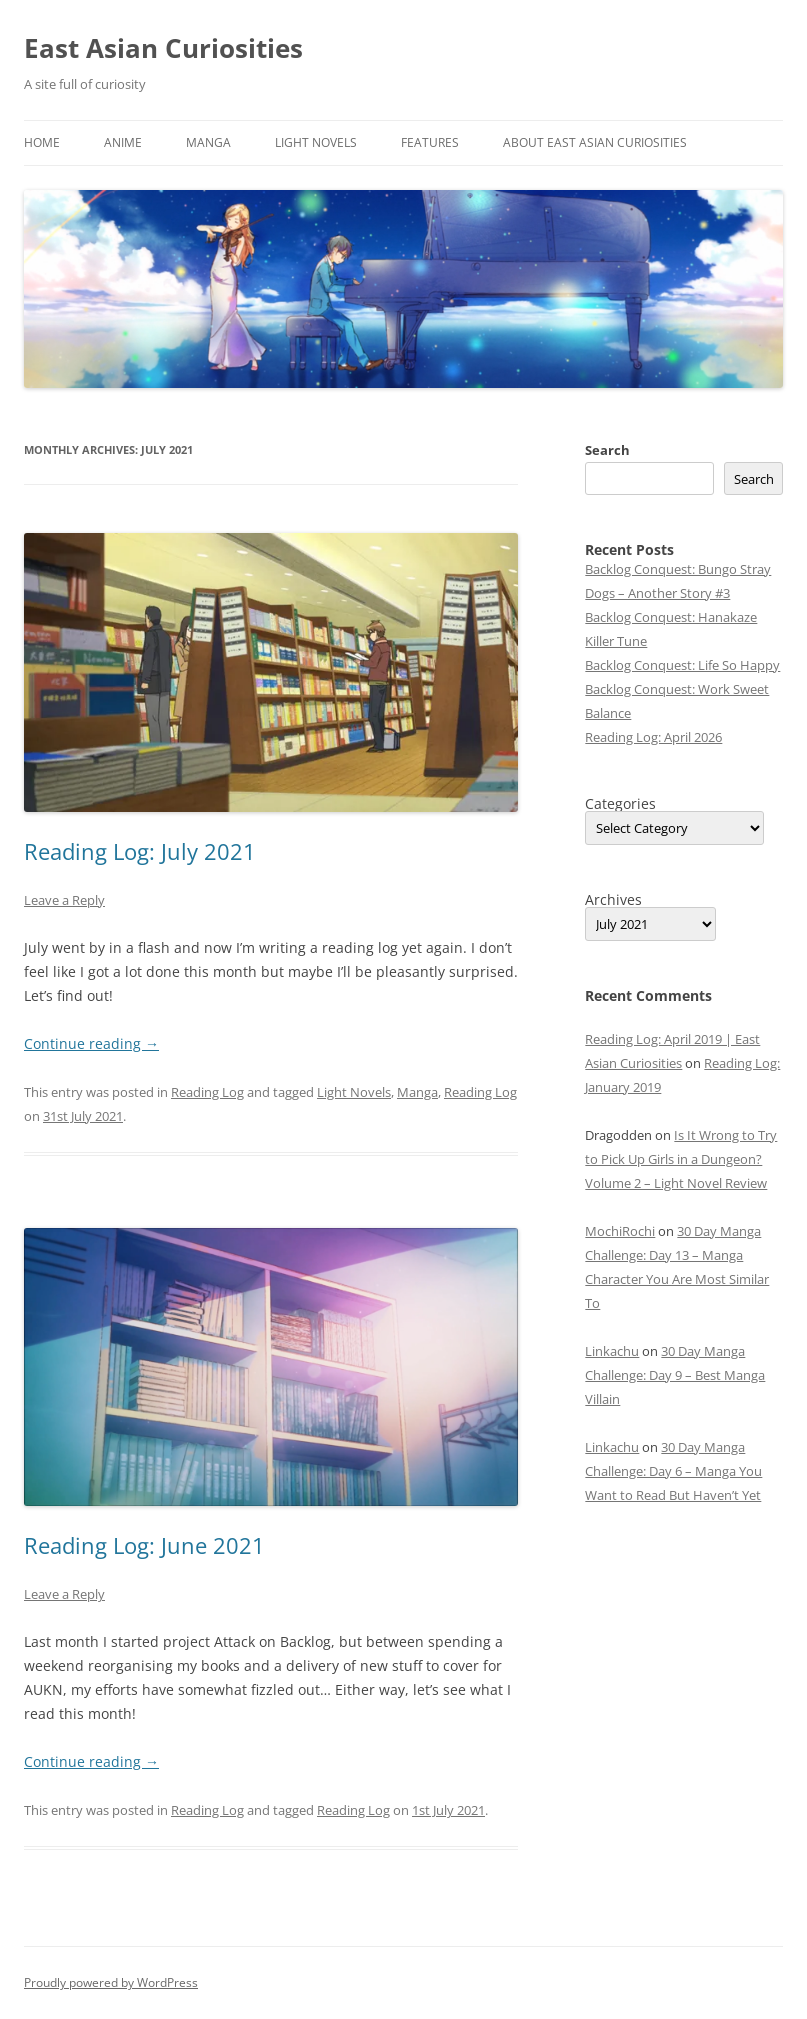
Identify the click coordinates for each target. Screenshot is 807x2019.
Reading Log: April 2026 (653, 737)
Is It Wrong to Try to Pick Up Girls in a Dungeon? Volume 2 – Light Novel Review (681, 1159)
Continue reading (91, 1043)
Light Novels (316, 142)
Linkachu (612, 1351)
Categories (620, 804)
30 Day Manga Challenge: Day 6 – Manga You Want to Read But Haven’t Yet (673, 1471)
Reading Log (207, 1092)
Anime (123, 142)
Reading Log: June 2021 (144, 1545)
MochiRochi (620, 1231)
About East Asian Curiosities (595, 142)
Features (430, 142)
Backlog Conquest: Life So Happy (682, 665)
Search (607, 450)
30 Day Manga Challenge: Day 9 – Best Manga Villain (675, 1375)
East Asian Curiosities (163, 48)
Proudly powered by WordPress (111, 1982)
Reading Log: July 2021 (140, 851)
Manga (208, 142)
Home (42, 142)
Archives (613, 900)
